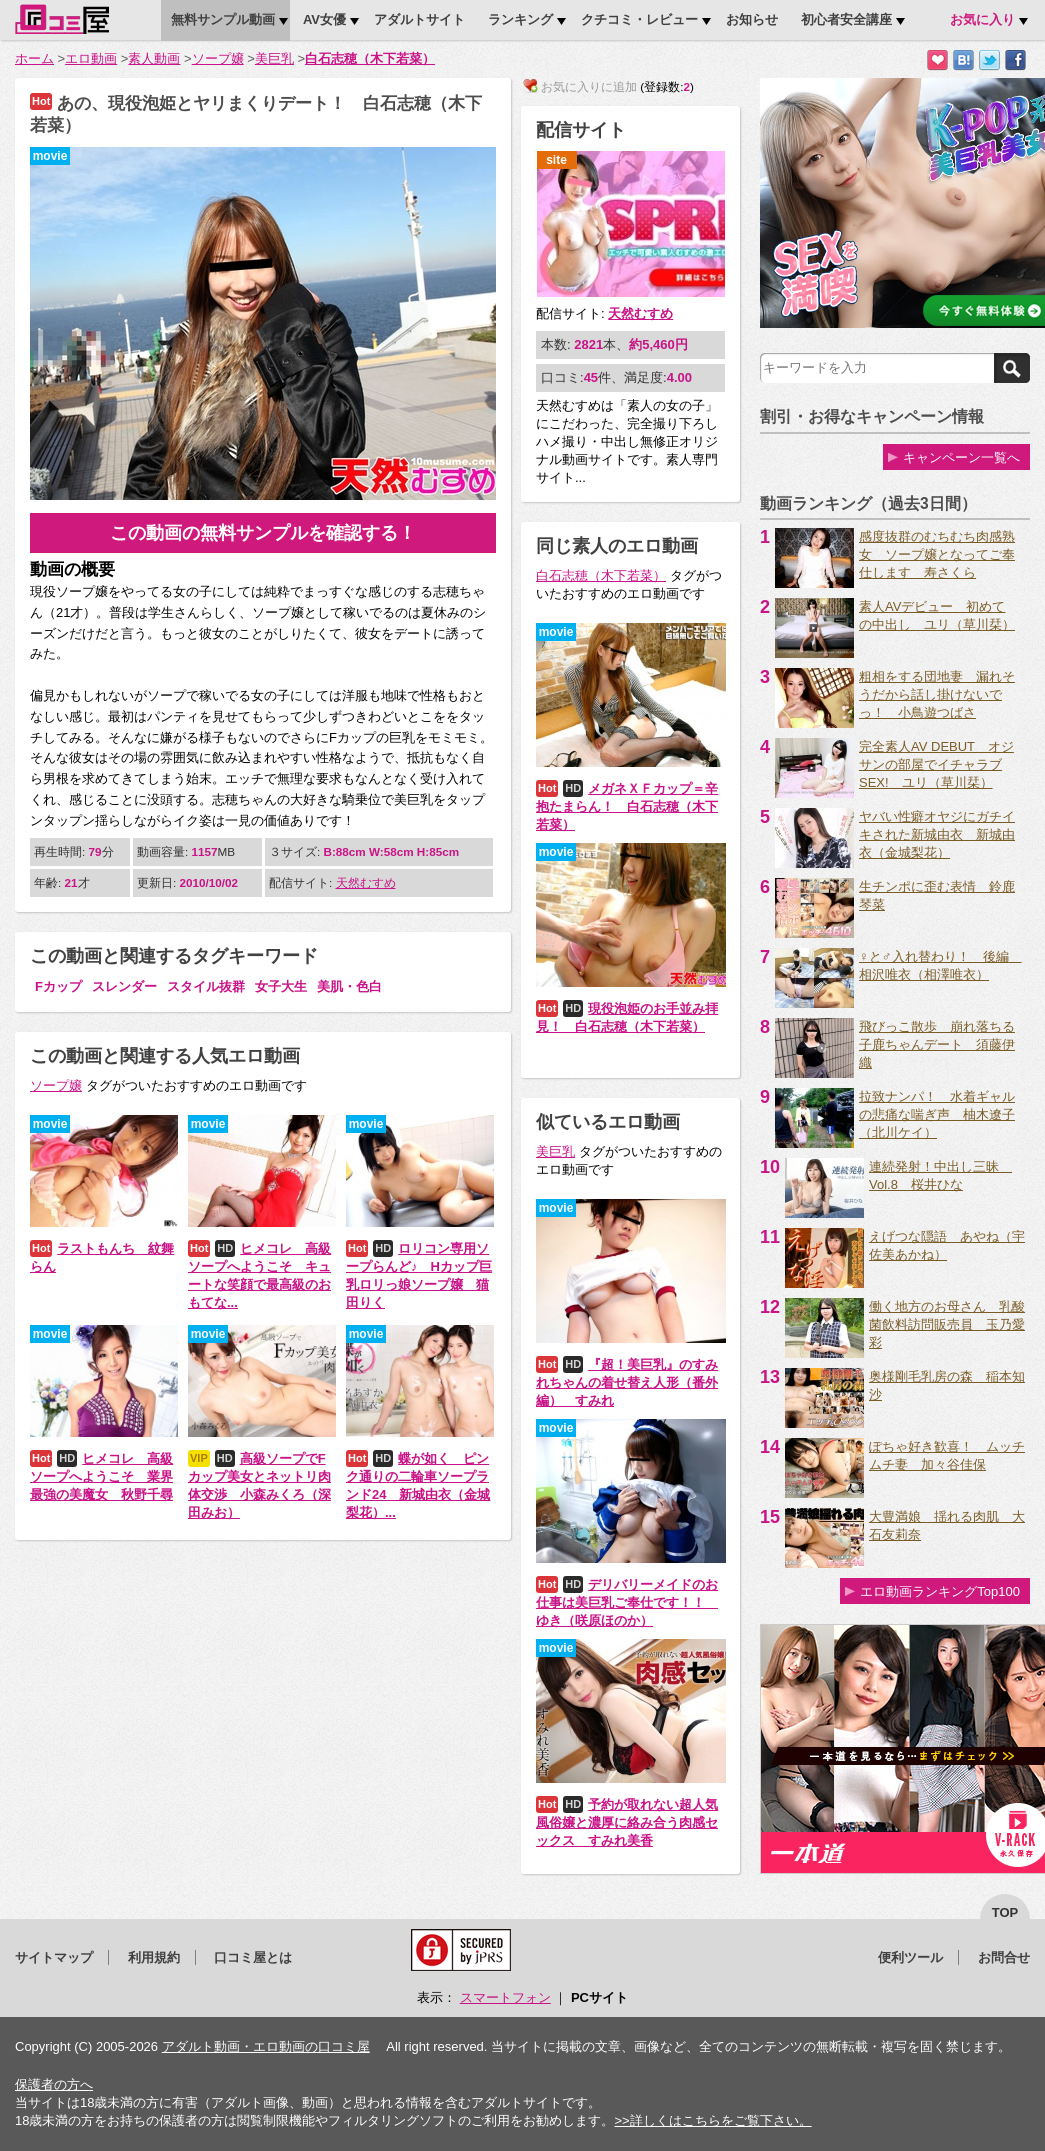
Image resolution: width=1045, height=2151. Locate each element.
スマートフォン (505, 1997)
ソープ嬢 (218, 58)
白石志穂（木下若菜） (370, 58)
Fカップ (58, 986)
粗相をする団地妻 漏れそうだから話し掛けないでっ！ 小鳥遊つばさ (937, 694)
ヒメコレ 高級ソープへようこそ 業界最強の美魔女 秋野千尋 (101, 1476)
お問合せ (1004, 1957)
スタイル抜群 (206, 986)
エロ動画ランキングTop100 (940, 1591)
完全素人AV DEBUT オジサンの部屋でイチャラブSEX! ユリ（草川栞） (936, 764)
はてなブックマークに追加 (963, 60)
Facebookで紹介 (1015, 60)
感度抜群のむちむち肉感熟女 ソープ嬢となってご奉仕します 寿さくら (937, 554)
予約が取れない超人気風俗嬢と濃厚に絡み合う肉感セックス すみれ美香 (627, 1822)
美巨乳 (274, 58)
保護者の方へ (54, 2084)
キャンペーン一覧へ (961, 457)
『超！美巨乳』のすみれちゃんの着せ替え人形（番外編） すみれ (627, 1382)
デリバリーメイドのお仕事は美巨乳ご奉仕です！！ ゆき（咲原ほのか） (627, 1602)
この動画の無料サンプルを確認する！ (263, 533)
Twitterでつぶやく (989, 60)
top (1005, 1912)
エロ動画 (91, 58)
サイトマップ (54, 1957)
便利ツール (910, 1957)
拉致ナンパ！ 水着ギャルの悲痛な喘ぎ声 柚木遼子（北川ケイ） (937, 1114)
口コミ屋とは (253, 1957)
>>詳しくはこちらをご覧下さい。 (712, 2120)
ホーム (34, 58)
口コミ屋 (62, 19)
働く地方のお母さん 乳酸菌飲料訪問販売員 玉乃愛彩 (947, 1324)
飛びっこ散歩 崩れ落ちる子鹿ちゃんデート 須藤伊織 (937, 1044)
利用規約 (154, 1957)
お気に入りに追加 (937, 60)
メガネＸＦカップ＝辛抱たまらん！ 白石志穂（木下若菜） (627, 806)
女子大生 (281, 986)
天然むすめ (366, 882)
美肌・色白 (349, 986)
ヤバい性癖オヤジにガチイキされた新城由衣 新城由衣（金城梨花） (937, 834)
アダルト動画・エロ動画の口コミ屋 (266, 2046)
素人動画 (154, 58)
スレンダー (124, 986)
